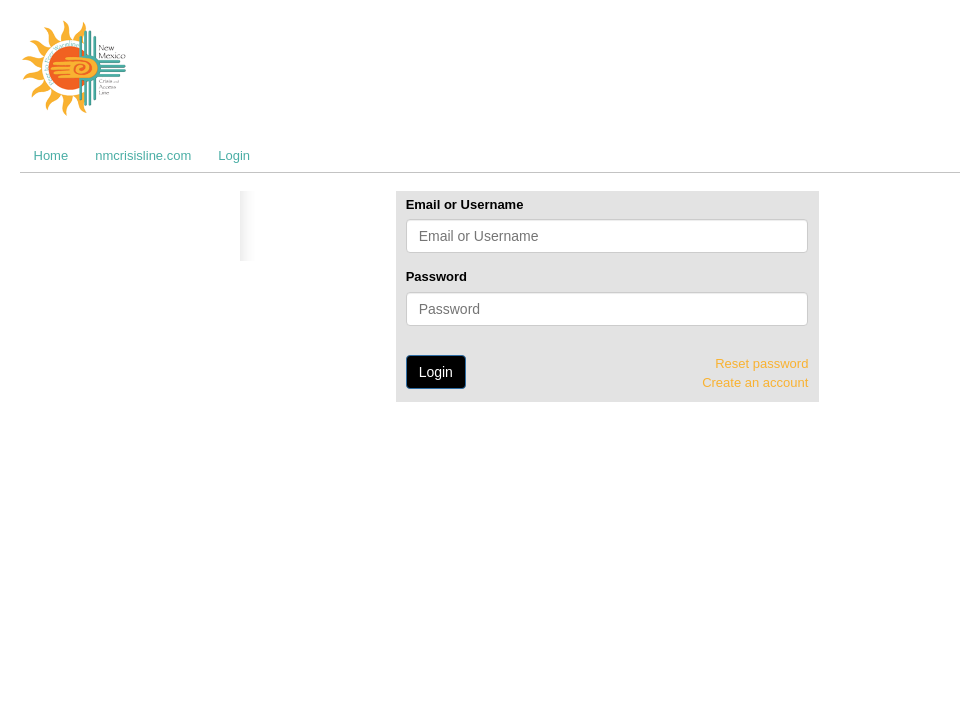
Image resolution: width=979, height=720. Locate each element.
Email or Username (465, 204)
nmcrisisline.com (143, 155)
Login (234, 155)
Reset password (761, 363)
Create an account (755, 382)
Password (436, 276)
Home (51, 155)
